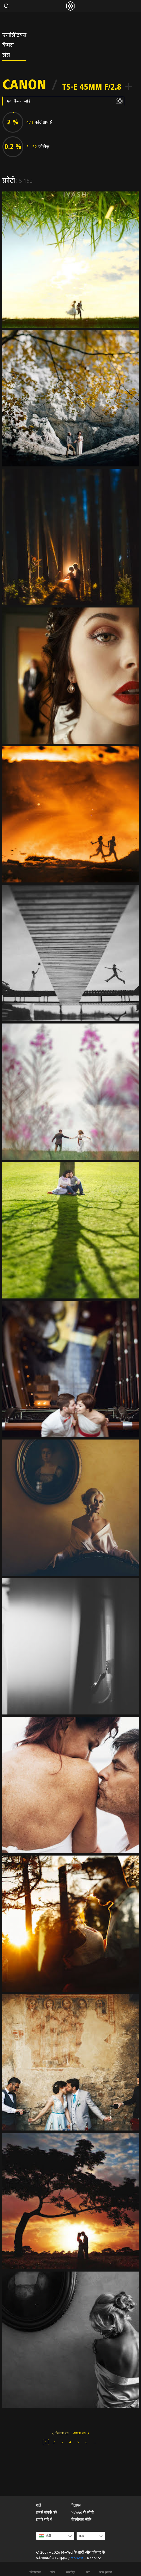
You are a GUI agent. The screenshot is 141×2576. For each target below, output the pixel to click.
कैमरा (8, 46)
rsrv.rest (77, 2558)
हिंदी (45, 2536)
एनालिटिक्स (14, 36)
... (94, 2442)
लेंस (6, 56)
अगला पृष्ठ (79, 2433)
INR (81, 2536)
